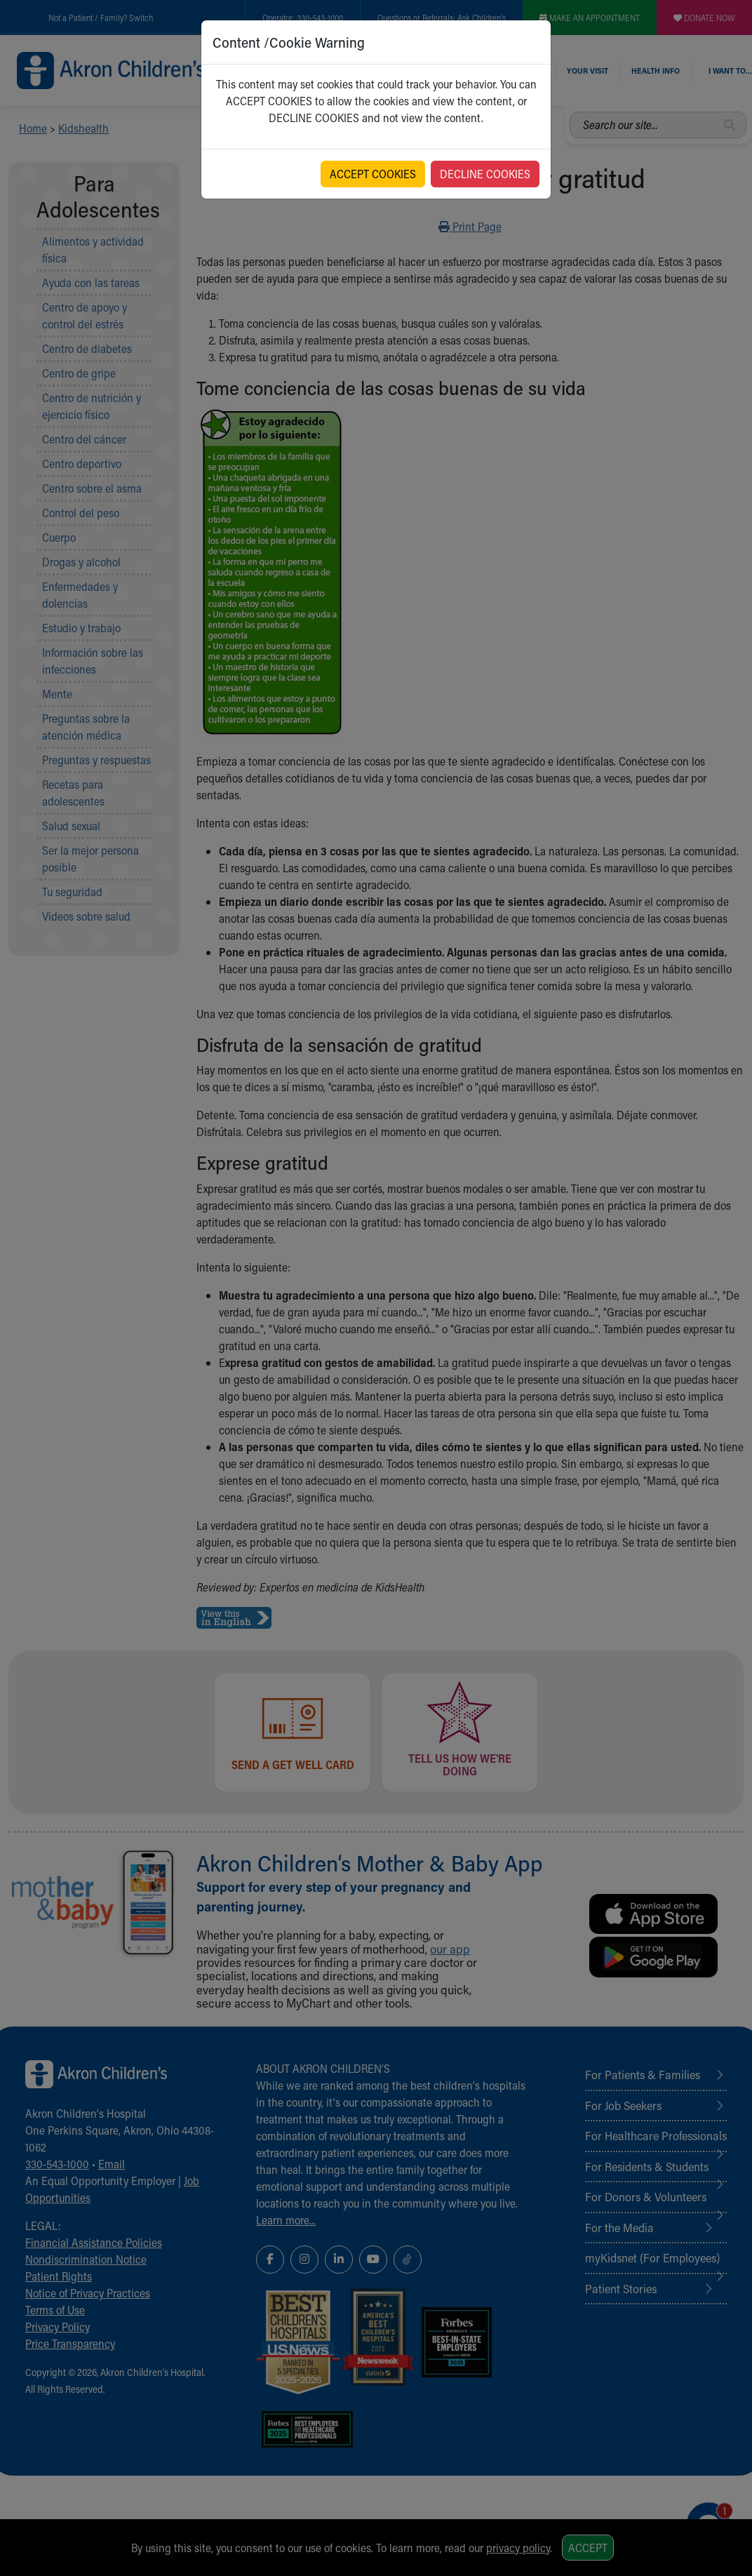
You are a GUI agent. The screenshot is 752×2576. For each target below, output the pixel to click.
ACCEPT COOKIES (373, 173)
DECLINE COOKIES (485, 173)
